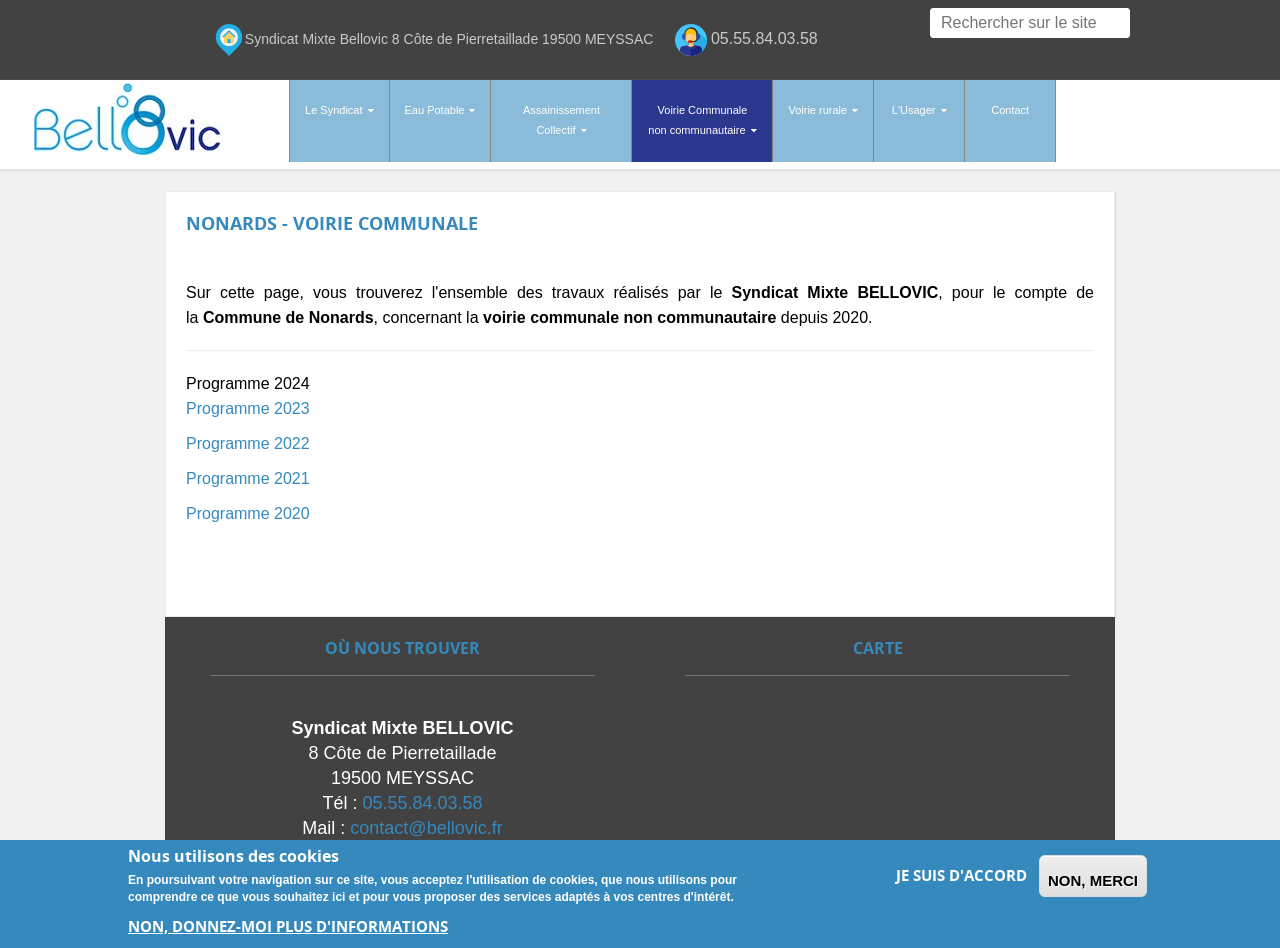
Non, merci (1093, 880)
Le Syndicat (333, 110)
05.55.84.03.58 (422, 795)
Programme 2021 (248, 470)
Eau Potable (435, 110)
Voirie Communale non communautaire (697, 120)
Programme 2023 (248, 400)
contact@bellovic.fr (426, 820)
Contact (1010, 110)
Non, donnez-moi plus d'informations (288, 926)
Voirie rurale (817, 110)
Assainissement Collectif (561, 120)
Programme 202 (243, 435)
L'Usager (914, 110)
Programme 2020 (248, 505)
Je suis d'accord (961, 875)
